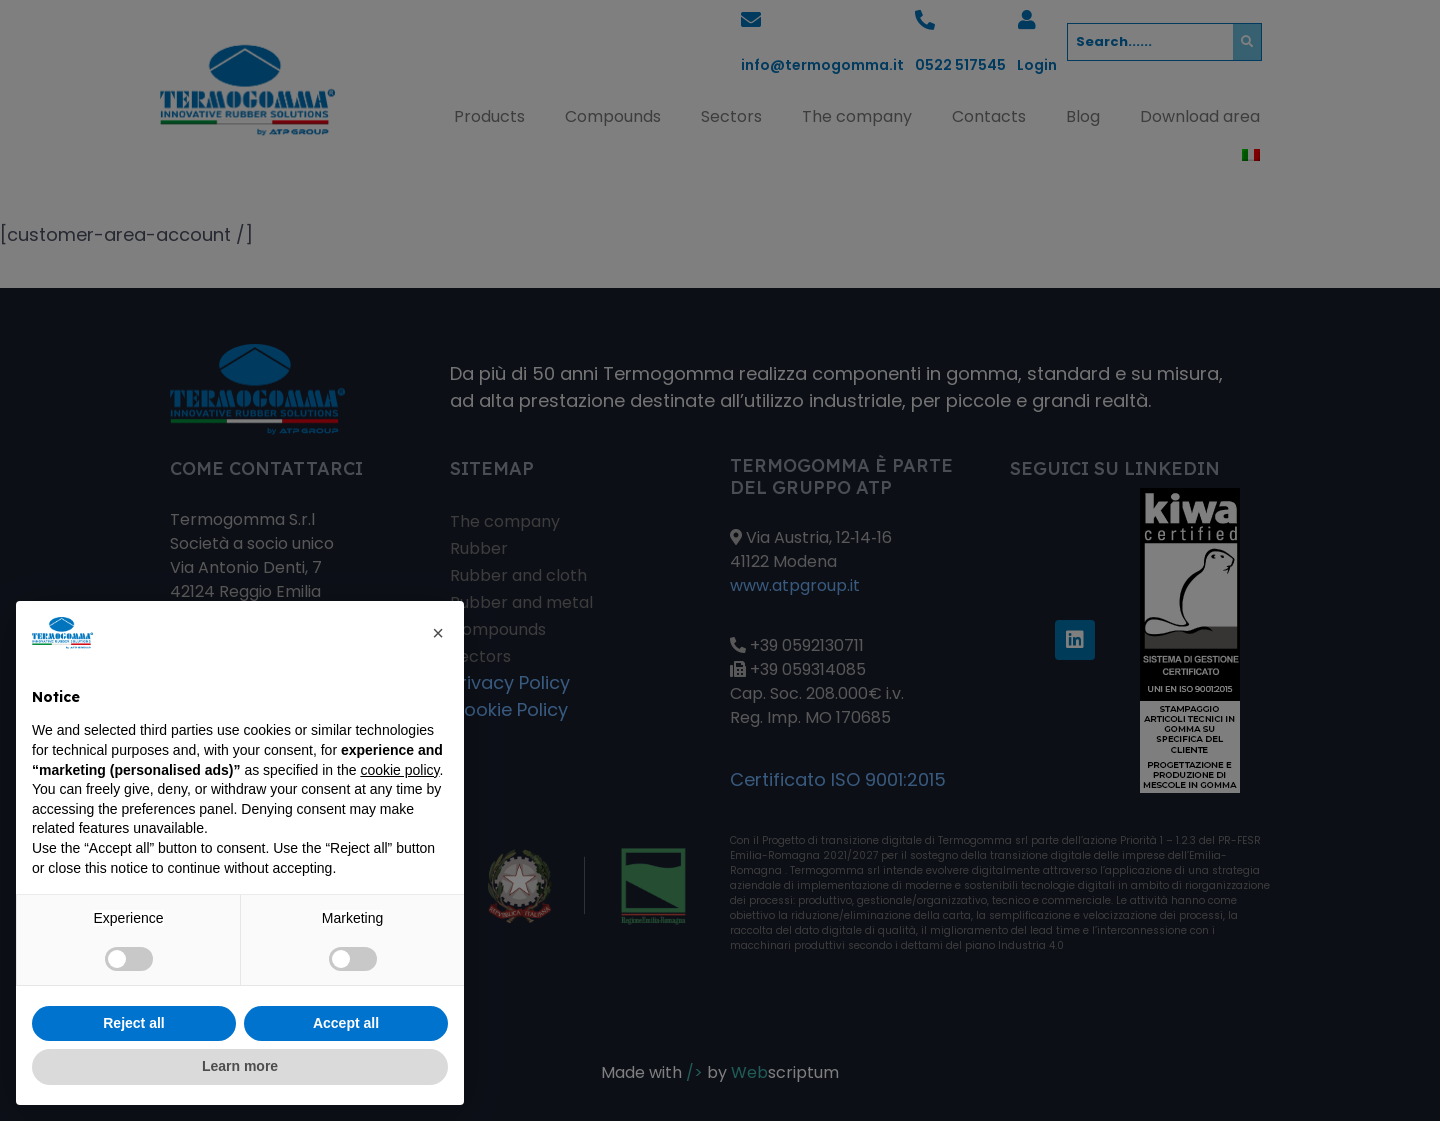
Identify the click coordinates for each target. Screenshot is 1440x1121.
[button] (438, 633)
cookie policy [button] (399, 770)
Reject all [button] (133, 1023)
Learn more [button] (240, 1066)
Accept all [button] (346, 1023)
